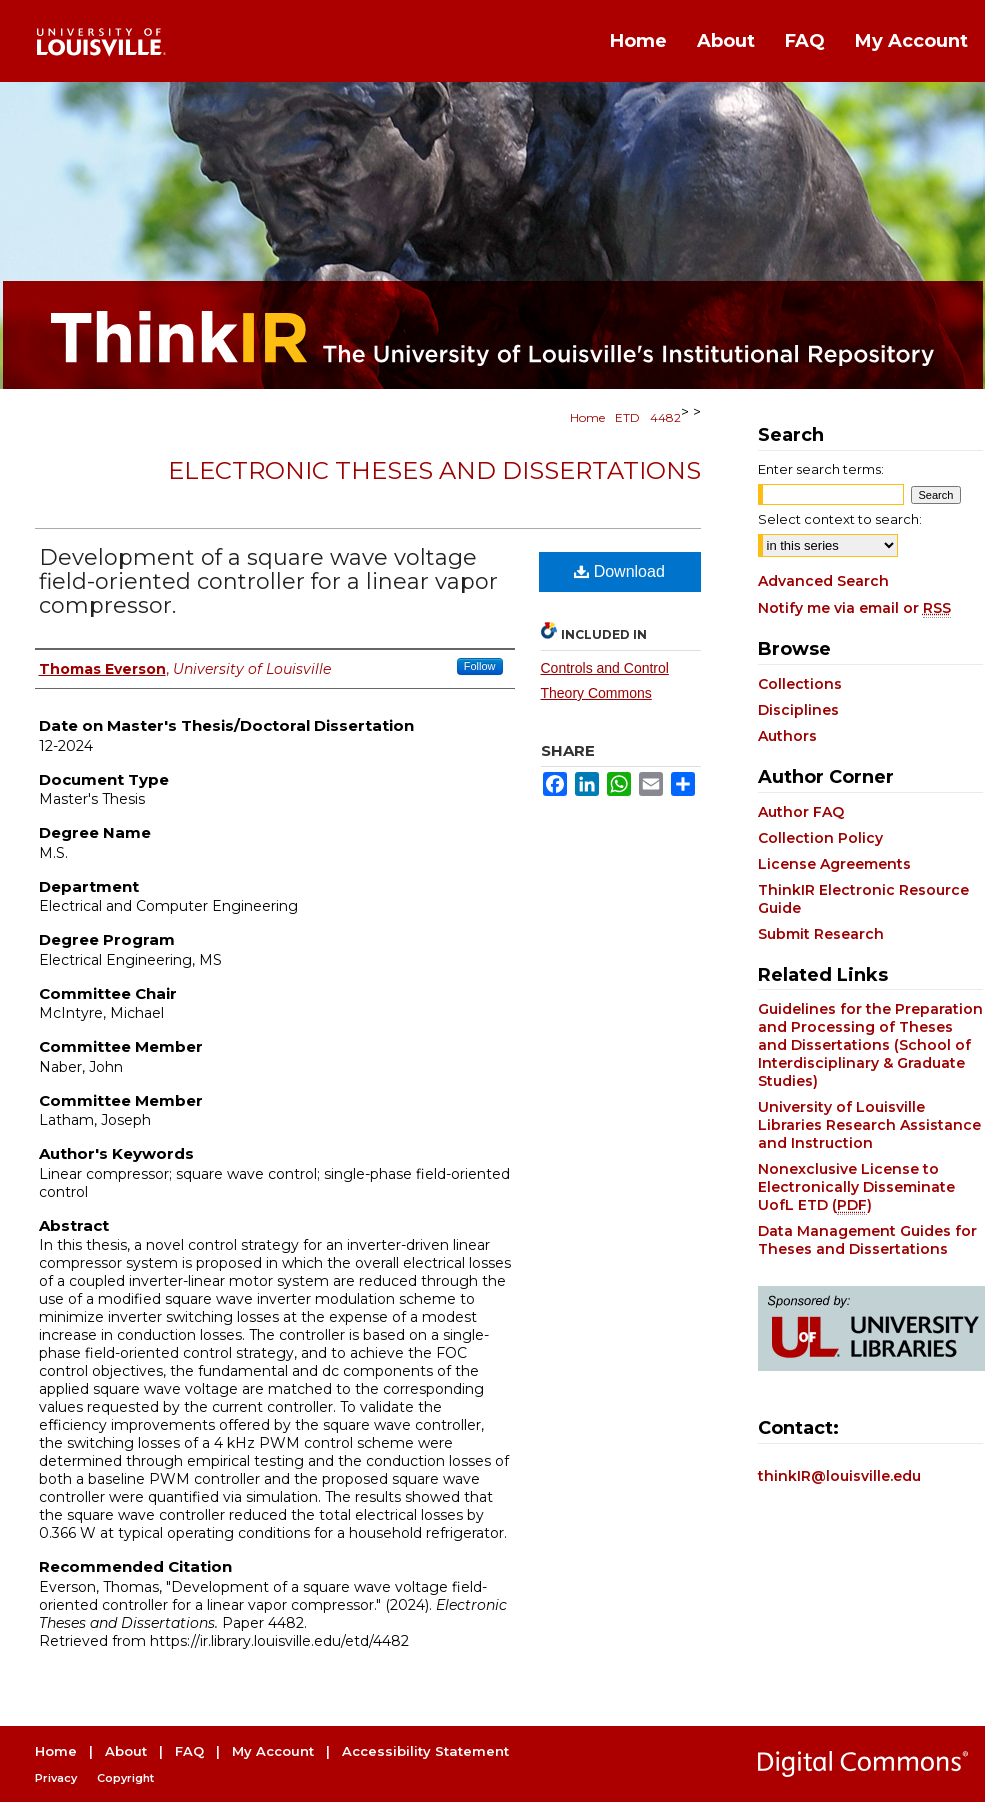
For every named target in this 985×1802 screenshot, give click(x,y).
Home (587, 417)
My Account (273, 1751)
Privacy (56, 1778)
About (126, 1751)
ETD (627, 417)
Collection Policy (820, 838)
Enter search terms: (821, 469)
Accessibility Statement (425, 1751)
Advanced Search (823, 581)
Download (619, 571)
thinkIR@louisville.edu (839, 1476)
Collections (800, 684)
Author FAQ (801, 812)
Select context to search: (840, 519)
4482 (665, 417)
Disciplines (798, 710)
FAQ (189, 1751)
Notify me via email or (854, 608)
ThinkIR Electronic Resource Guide (863, 899)
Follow (480, 666)
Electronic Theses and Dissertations (434, 470)
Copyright (125, 1778)
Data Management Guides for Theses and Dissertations (867, 1240)
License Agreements (834, 864)
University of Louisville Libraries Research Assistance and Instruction (869, 1125)
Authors (787, 736)
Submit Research (821, 934)
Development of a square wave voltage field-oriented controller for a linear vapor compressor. (268, 581)
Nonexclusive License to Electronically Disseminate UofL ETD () (856, 1187)
